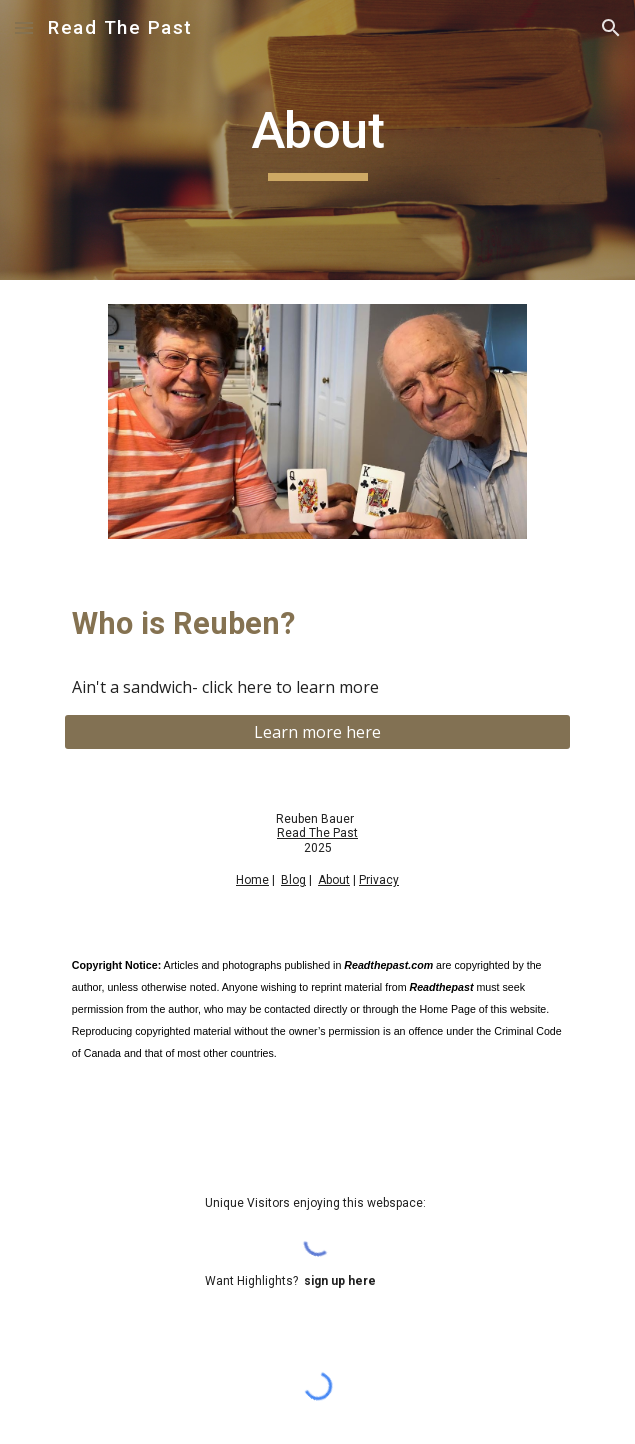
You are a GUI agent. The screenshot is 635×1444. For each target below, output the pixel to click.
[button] (24, 27)
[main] (317, 140)
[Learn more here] (317, 732)
